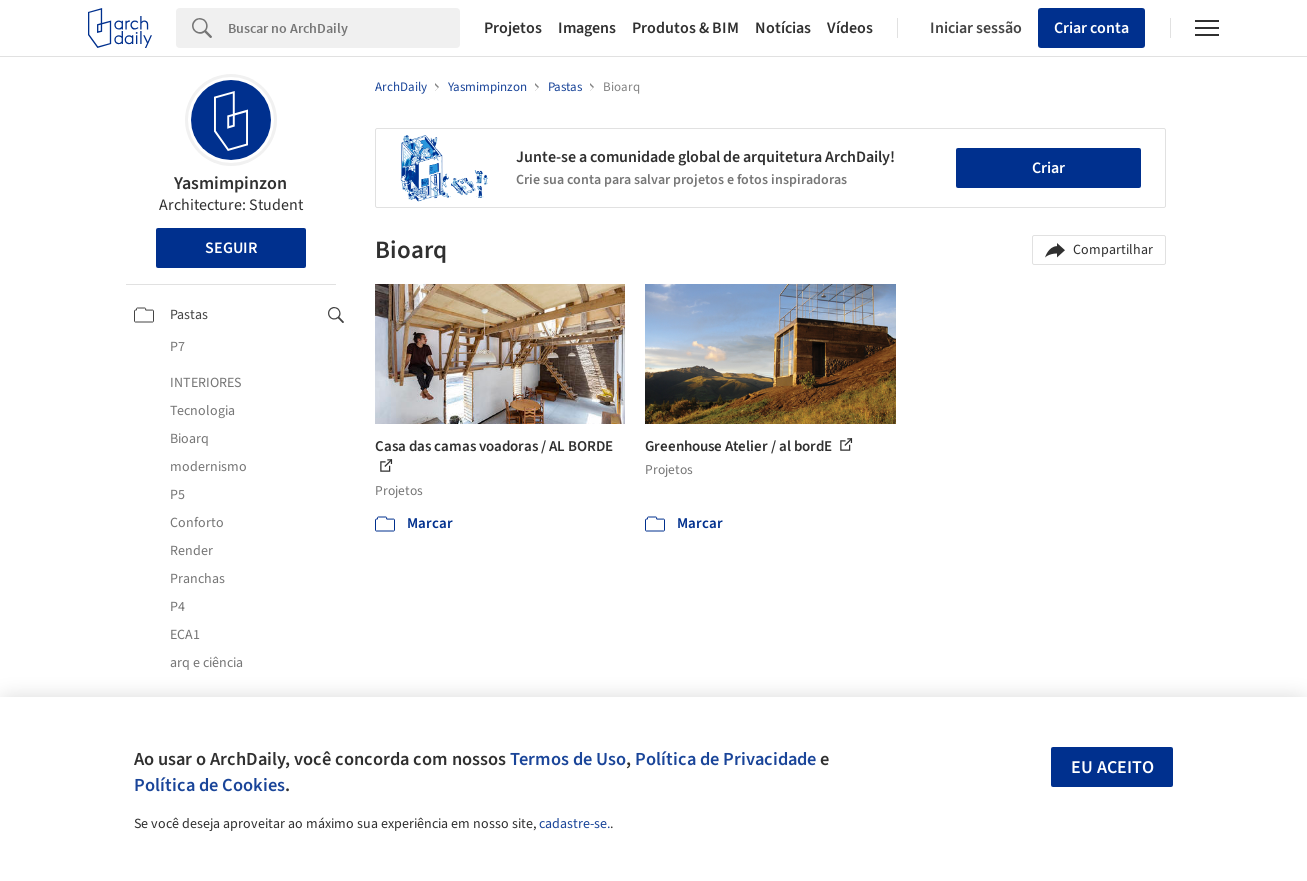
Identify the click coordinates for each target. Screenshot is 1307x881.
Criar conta (1091, 28)
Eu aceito (1112, 767)
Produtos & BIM (685, 28)
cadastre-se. (574, 824)
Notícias (783, 28)
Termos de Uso (568, 759)
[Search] (344, 28)
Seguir (231, 248)
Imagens (587, 28)
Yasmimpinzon (230, 183)
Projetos (513, 28)
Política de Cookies (209, 785)
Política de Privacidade (725, 759)
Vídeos (850, 28)
